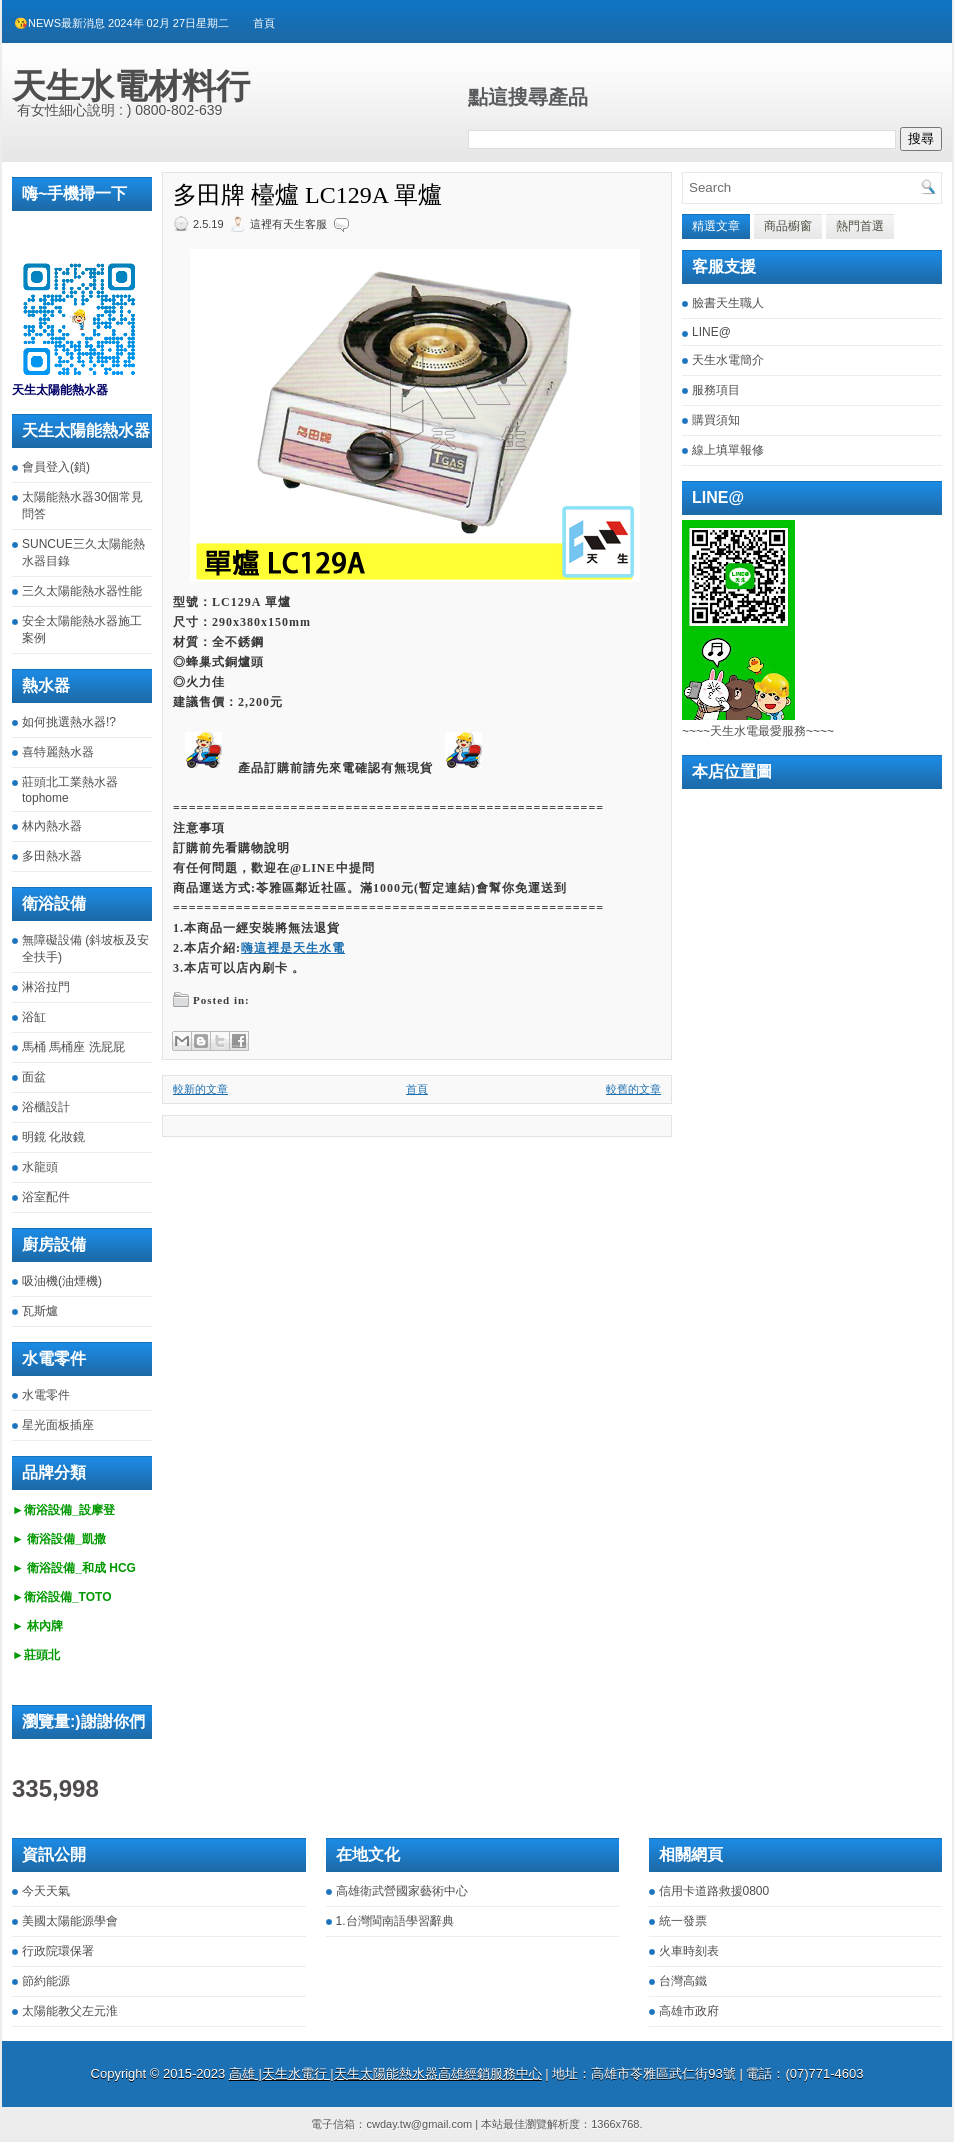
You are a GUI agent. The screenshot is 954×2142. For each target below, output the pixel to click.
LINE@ (711, 332)
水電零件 (46, 1395)
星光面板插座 (58, 1425)
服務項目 (716, 390)
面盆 (34, 1077)
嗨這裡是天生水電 (293, 948)
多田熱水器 (52, 856)
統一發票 (683, 1921)
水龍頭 (40, 1167)
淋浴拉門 (46, 987)
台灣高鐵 (683, 1981)
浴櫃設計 (46, 1107)
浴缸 (34, 1017)
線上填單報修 (728, 450)
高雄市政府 (689, 2011)
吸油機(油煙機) (62, 1281)
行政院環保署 (58, 1951)
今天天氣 (46, 1891)
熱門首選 (860, 226)
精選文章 (716, 226)
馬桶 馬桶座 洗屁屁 (73, 1047)
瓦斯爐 (40, 1311)
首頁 (264, 23)
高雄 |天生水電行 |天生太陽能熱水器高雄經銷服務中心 (385, 2073)
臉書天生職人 (728, 303)
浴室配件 (46, 1197)
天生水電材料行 (131, 86)
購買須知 (716, 420)
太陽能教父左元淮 (70, 2011)
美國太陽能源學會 (70, 1921)
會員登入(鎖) (56, 467)
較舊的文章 (633, 1089)
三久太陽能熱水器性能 (82, 591)
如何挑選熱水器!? (69, 722)
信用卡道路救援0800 (714, 1891)
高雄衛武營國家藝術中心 (402, 1891)
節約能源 (46, 1981)
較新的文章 (200, 1089)
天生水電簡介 (728, 360)
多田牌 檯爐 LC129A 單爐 (307, 195)
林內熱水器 (52, 826)
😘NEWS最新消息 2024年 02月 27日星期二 (121, 23)
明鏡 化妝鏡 (53, 1137)
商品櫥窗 (788, 226)
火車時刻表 (689, 1951)
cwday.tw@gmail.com (419, 2124)
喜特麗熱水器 (58, 752)
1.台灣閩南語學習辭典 (395, 1921)
